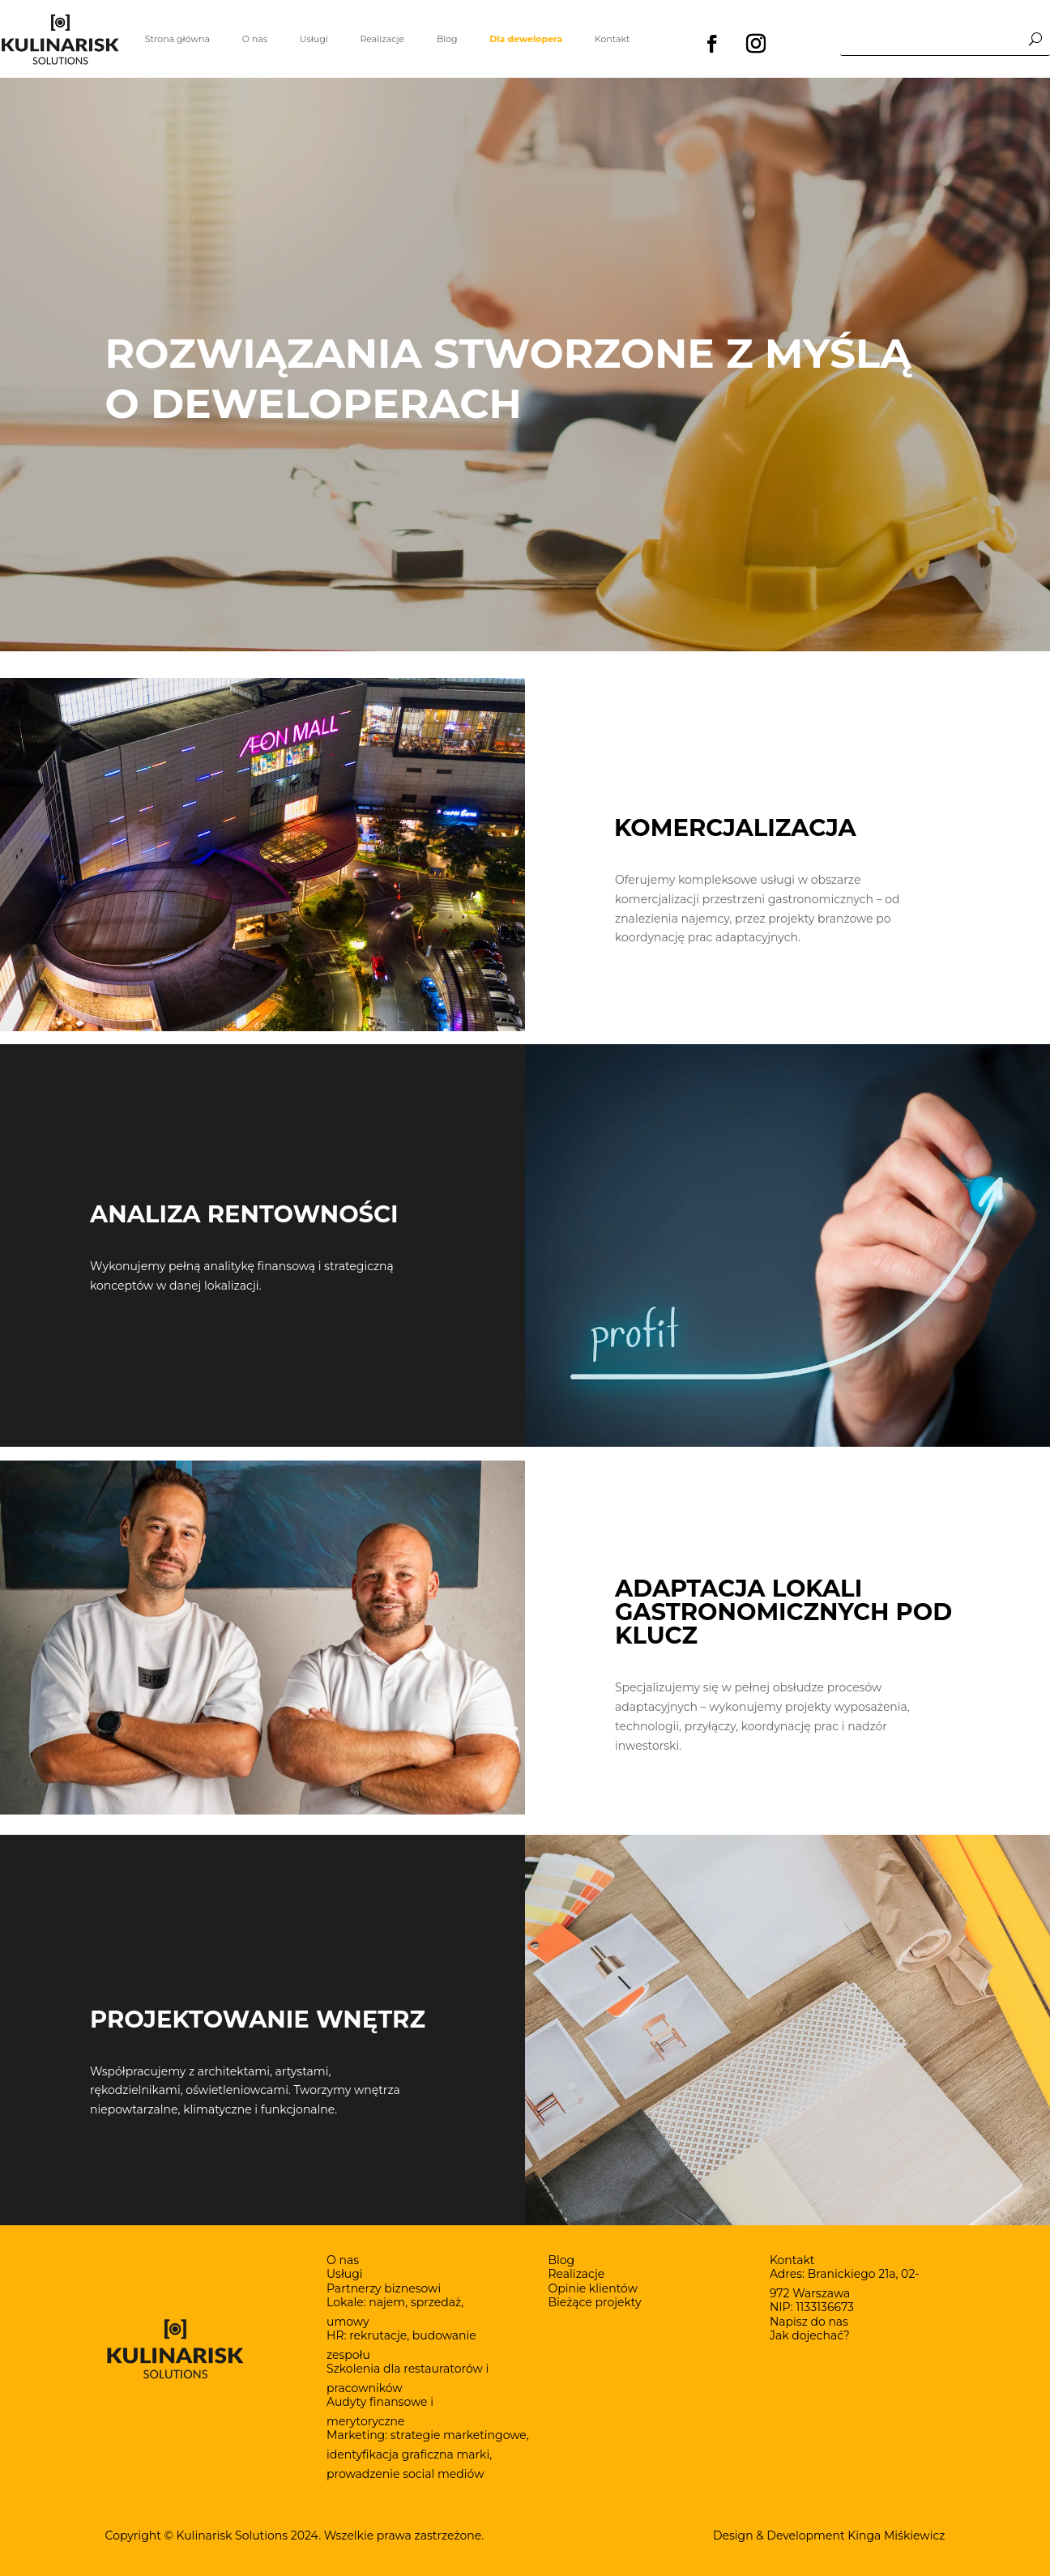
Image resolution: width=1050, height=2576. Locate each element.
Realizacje (382, 39)
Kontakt (612, 39)
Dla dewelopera (525, 39)
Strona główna (177, 39)
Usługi (314, 39)
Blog (447, 39)
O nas (254, 39)
